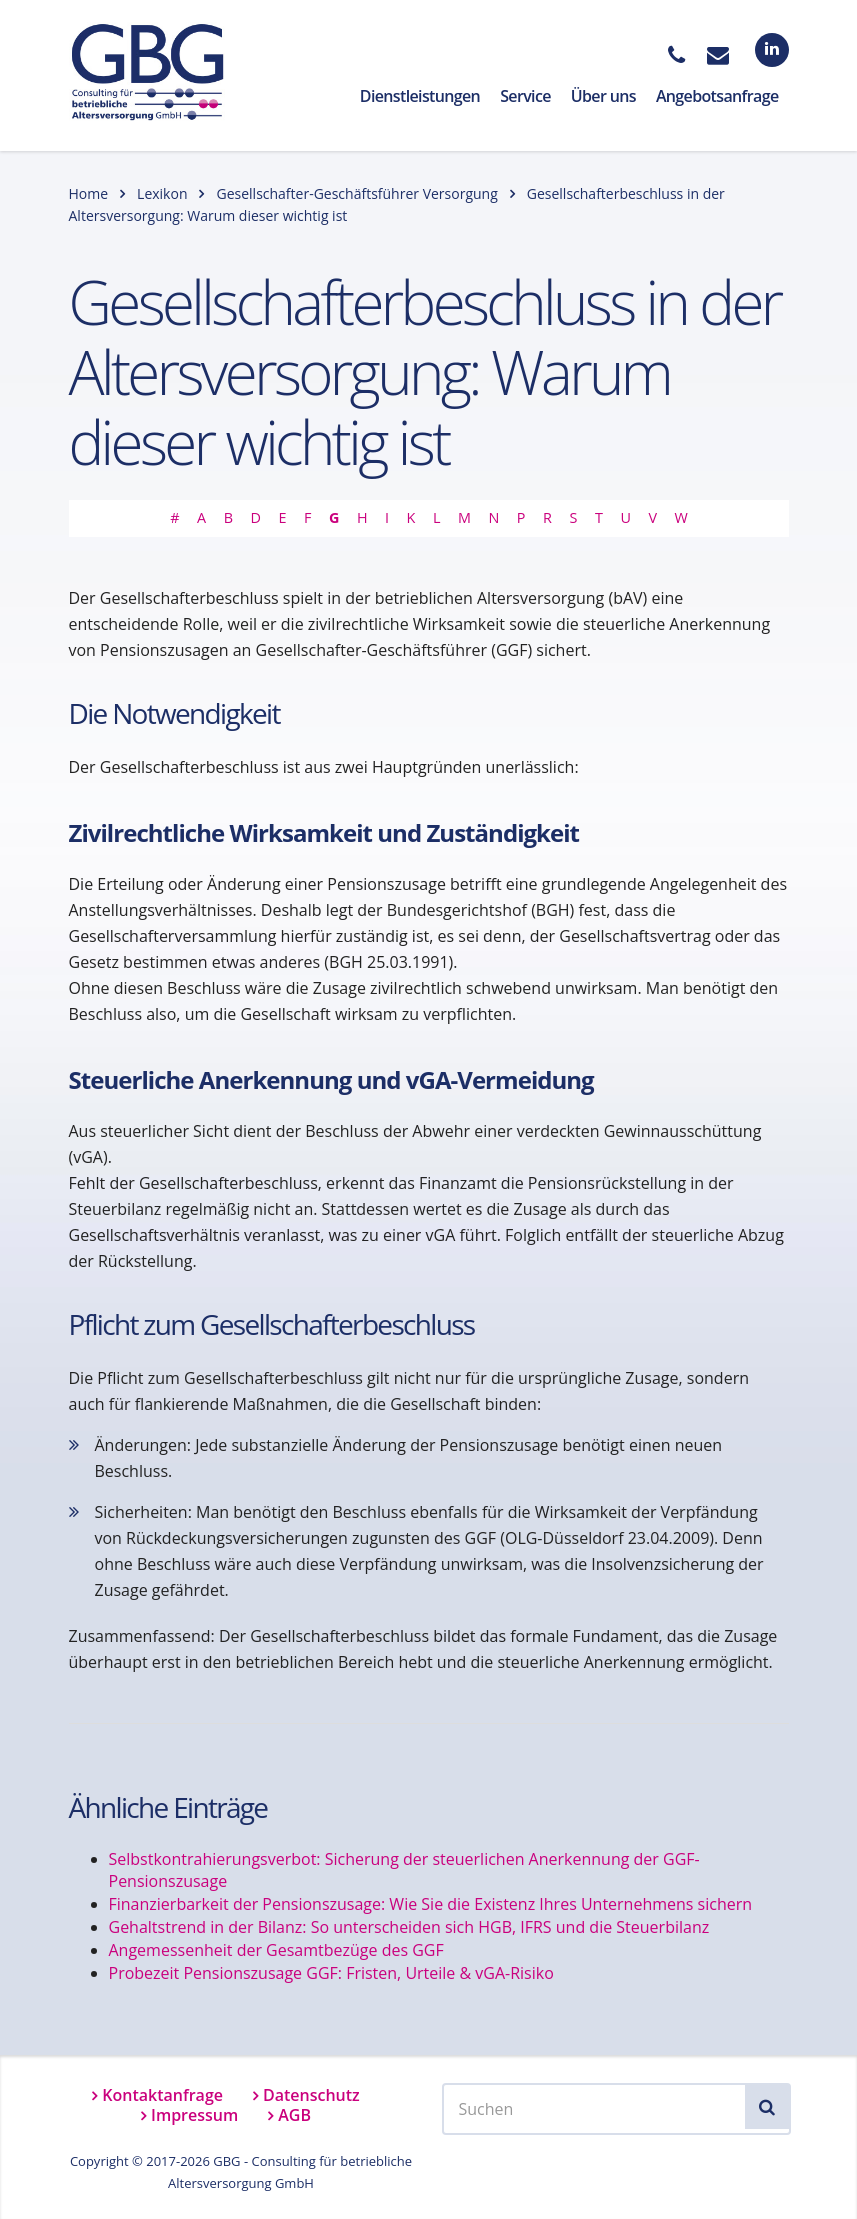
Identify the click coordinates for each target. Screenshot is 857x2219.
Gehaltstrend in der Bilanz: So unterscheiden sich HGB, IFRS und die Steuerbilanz (409, 1927)
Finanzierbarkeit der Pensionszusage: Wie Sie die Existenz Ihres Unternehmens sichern (431, 1904)
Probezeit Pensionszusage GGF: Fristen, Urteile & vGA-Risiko (331, 1973)
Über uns (603, 96)
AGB (294, 2115)
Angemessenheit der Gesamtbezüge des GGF (276, 1950)
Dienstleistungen (420, 96)
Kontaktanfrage (162, 2095)
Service (525, 96)
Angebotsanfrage (717, 96)
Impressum (194, 2115)
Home (89, 193)
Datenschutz (311, 2095)
